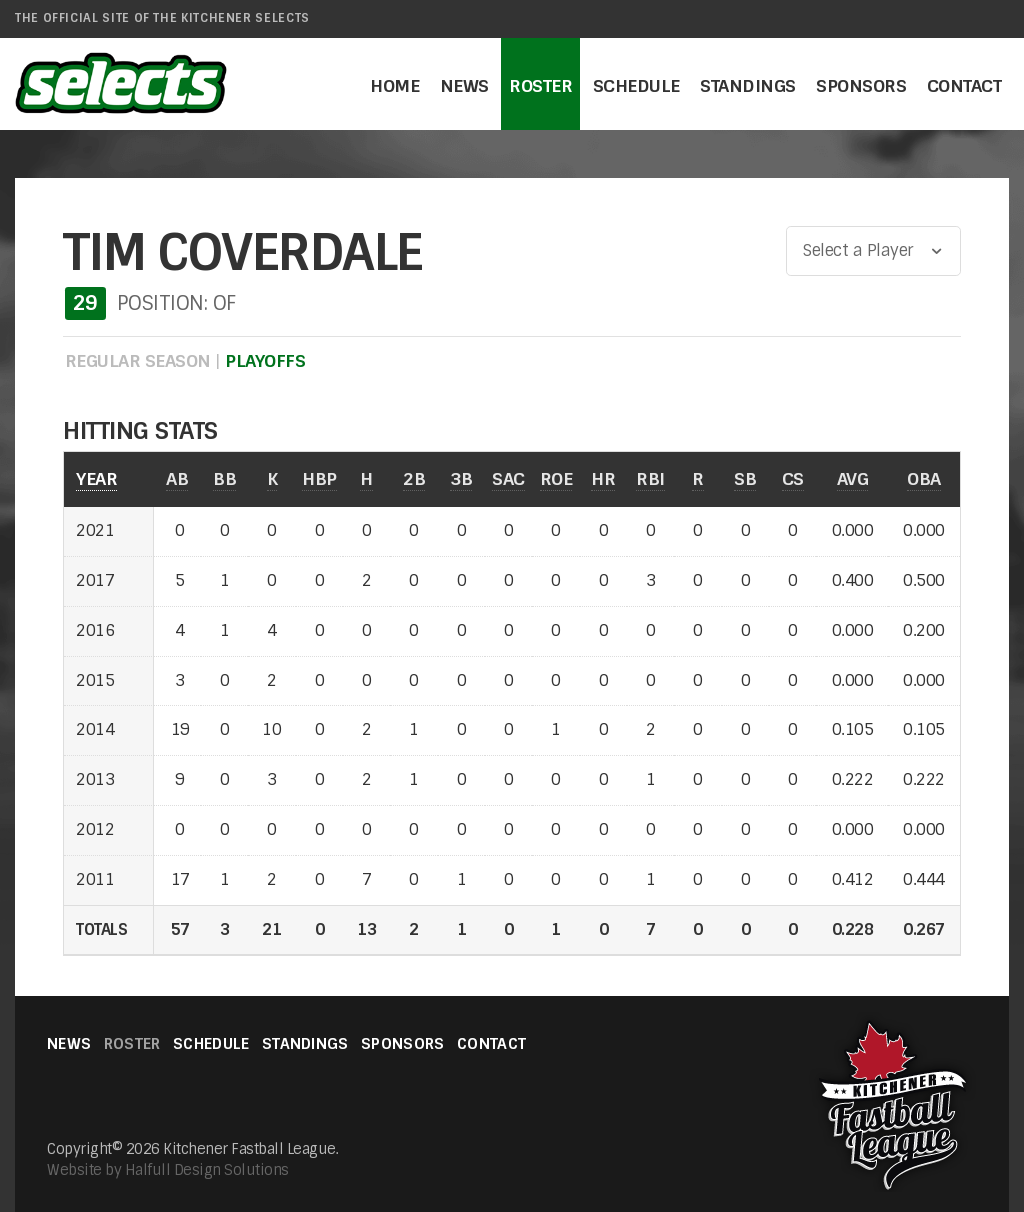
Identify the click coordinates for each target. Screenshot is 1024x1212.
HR (603, 478)
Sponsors (861, 85)
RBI (650, 478)
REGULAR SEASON (138, 360)
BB (224, 478)
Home (394, 85)
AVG (853, 478)
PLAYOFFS (265, 360)
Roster (540, 85)
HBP (319, 478)
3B (461, 478)
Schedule (636, 85)
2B (414, 478)
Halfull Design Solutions (207, 1170)
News (464, 85)
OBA (924, 478)
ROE (556, 478)
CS (793, 478)
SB (745, 478)
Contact (964, 85)
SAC (508, 478)
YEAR (96, 478)
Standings (748, 85)
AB (177, 478)
